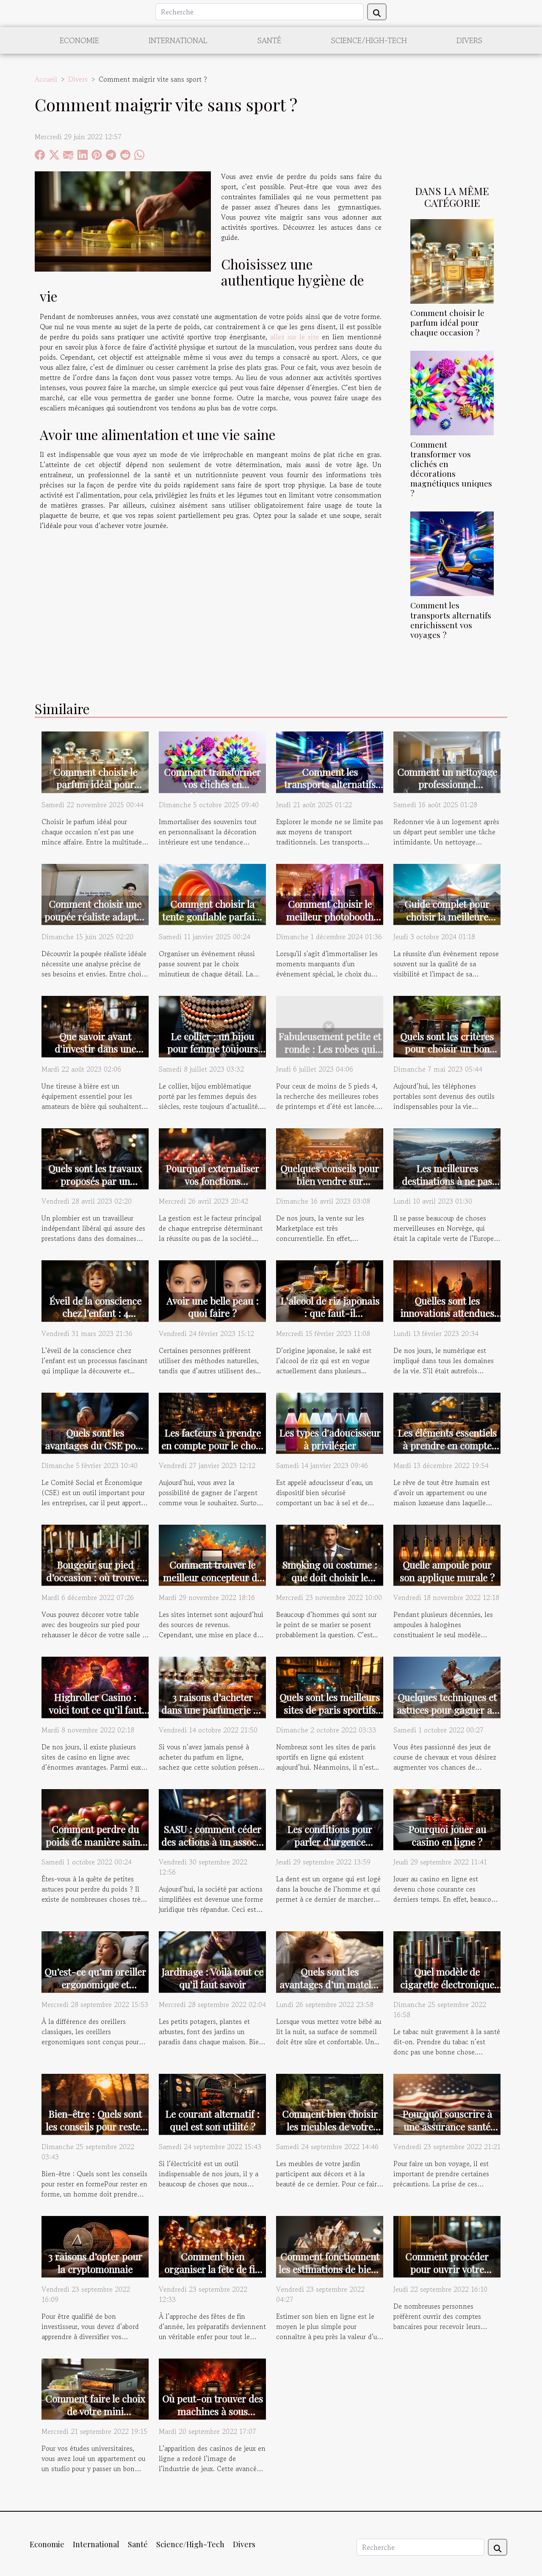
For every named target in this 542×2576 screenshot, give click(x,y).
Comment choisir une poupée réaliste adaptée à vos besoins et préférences (95, 922)
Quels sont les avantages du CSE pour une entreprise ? (95, 1445)
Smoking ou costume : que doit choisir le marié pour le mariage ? (330, 1583)
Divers (469, 40)
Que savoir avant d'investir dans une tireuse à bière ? (95, 1049)
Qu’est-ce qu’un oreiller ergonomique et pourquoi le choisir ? (95, 1984)
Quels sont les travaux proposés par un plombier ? (95, 1181)
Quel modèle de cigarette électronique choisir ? (447, 1984)
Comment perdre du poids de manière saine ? (95, 1842)
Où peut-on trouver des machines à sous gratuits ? (212, 2411)
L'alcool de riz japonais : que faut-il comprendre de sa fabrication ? (329, 1319)
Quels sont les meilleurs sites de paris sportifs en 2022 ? (329, 1710)
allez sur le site (294, 337)
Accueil (46, 79)
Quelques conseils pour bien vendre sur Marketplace (329, 1181)
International (178, 40)
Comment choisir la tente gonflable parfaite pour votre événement (212, 916)
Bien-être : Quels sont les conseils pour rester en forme (95, 2126)
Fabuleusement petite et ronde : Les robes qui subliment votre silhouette (329, 1055)
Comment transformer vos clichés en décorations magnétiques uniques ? (451, 468)
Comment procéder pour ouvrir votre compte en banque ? (447, 2269)
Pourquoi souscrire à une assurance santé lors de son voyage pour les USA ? (447, 2132)
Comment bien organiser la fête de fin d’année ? (212, 2269)
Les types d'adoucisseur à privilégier (330, 1439)
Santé (269, 40)
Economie (79, 40)
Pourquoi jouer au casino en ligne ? (447, 1835)
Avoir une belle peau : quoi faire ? (212, 1307)
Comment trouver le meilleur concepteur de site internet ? (212, 1577)
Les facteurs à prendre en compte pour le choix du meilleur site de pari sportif (212, 1451)
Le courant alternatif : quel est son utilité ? (212, 2120)
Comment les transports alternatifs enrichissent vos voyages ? (450, 619)
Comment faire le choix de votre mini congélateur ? (95, 2411)
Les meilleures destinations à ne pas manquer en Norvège (447, 1181)
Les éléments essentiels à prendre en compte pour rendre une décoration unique (447, 1451)
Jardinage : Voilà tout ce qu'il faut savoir (212, 1978)
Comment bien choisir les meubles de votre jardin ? (330, 2126)
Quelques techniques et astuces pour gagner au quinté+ (447, 1710)
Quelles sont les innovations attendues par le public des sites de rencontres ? (447, 1319)
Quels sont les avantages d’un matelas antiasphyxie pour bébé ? (329, 1990)
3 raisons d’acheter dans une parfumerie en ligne (212, 1710)
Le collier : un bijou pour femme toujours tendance (212, 1049)
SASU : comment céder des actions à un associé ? (212, 1842)
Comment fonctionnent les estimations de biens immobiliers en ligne (330, 2269)
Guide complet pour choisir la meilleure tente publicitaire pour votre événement (446, 922)
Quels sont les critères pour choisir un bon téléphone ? (447, 1049)
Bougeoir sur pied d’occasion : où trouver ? (95, 1577)
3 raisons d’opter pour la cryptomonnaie (95, 2263)
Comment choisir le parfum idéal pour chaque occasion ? (447, 322)
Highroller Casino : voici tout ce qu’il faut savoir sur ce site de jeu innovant (95, 1716)
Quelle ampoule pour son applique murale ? (447, 1571)
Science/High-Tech (369, 40)
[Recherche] (259, 11)
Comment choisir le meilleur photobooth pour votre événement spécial (329, 922)
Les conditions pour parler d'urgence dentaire (329, 1842)
